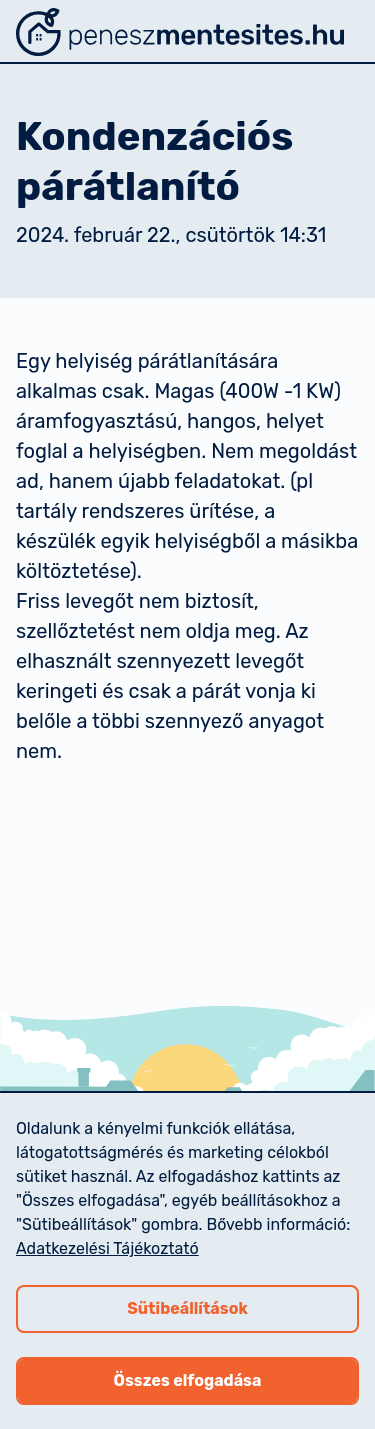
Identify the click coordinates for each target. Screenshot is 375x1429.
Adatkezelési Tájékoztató (107, 1248)
